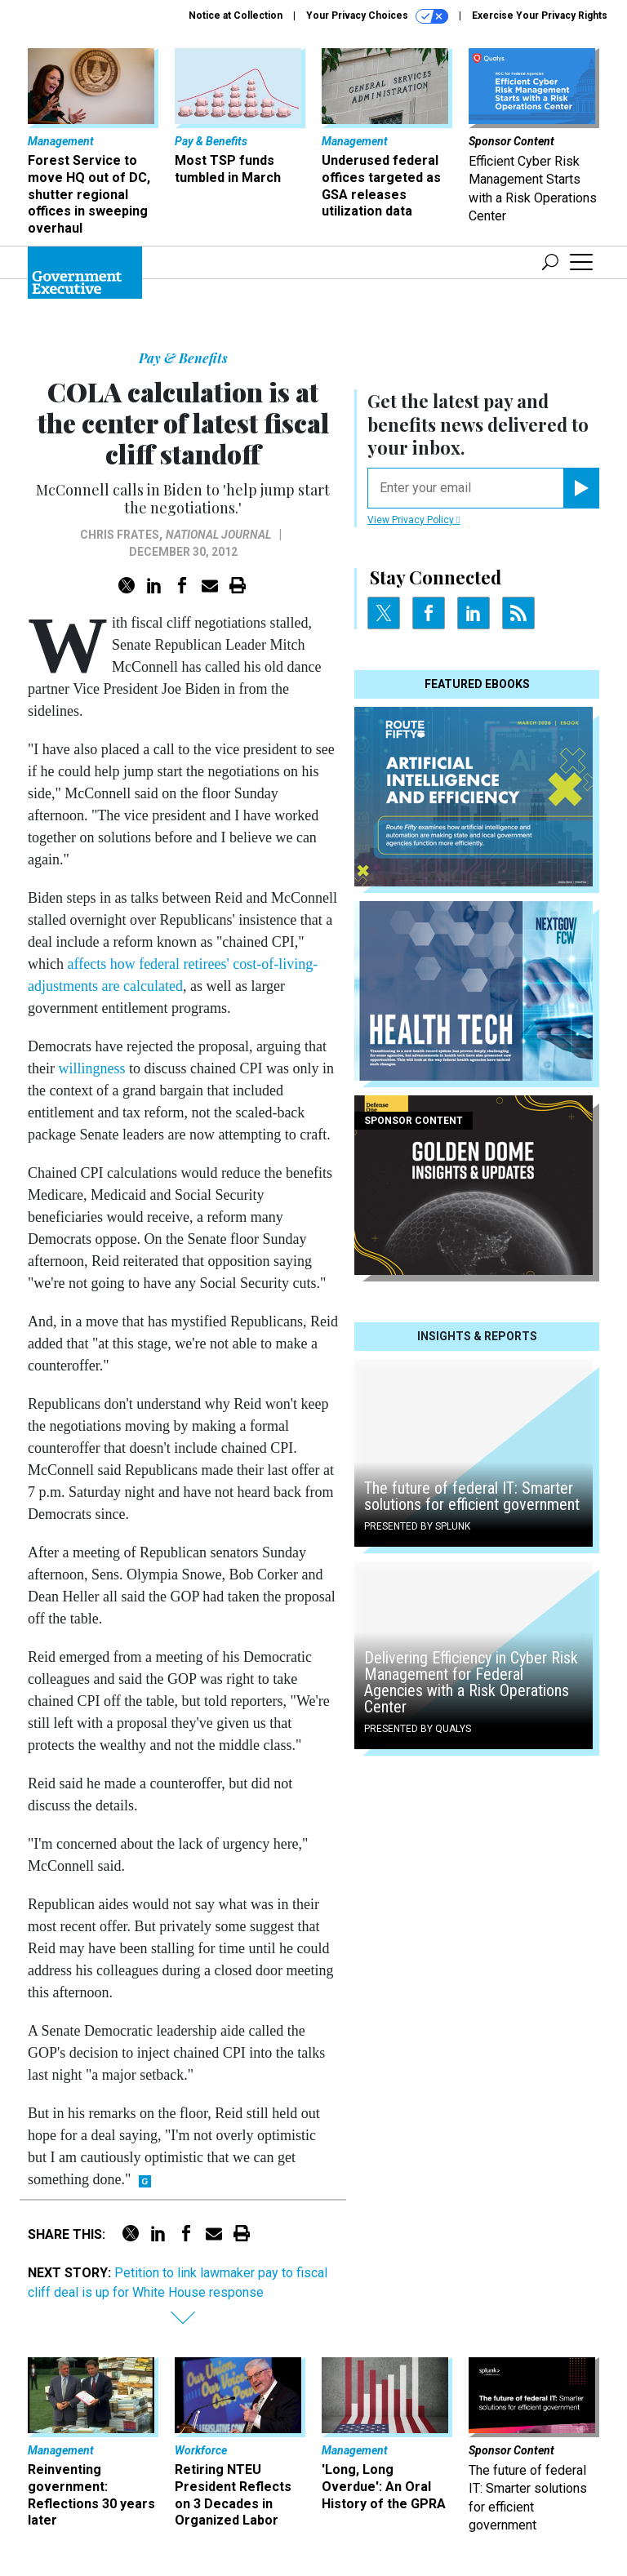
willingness (92, 1068)
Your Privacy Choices (377, 16)
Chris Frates (119, 534)
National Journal (218, 534)
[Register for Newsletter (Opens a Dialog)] (580, 488)
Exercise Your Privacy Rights (539, 15)
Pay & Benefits (183, 357)
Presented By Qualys (417, 1728)
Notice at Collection (235, 15)
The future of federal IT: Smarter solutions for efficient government (472, 1496)
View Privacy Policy (413, 520)
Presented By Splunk (417, 1526)
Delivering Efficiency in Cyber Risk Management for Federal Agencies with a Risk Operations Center (471, 1682)
